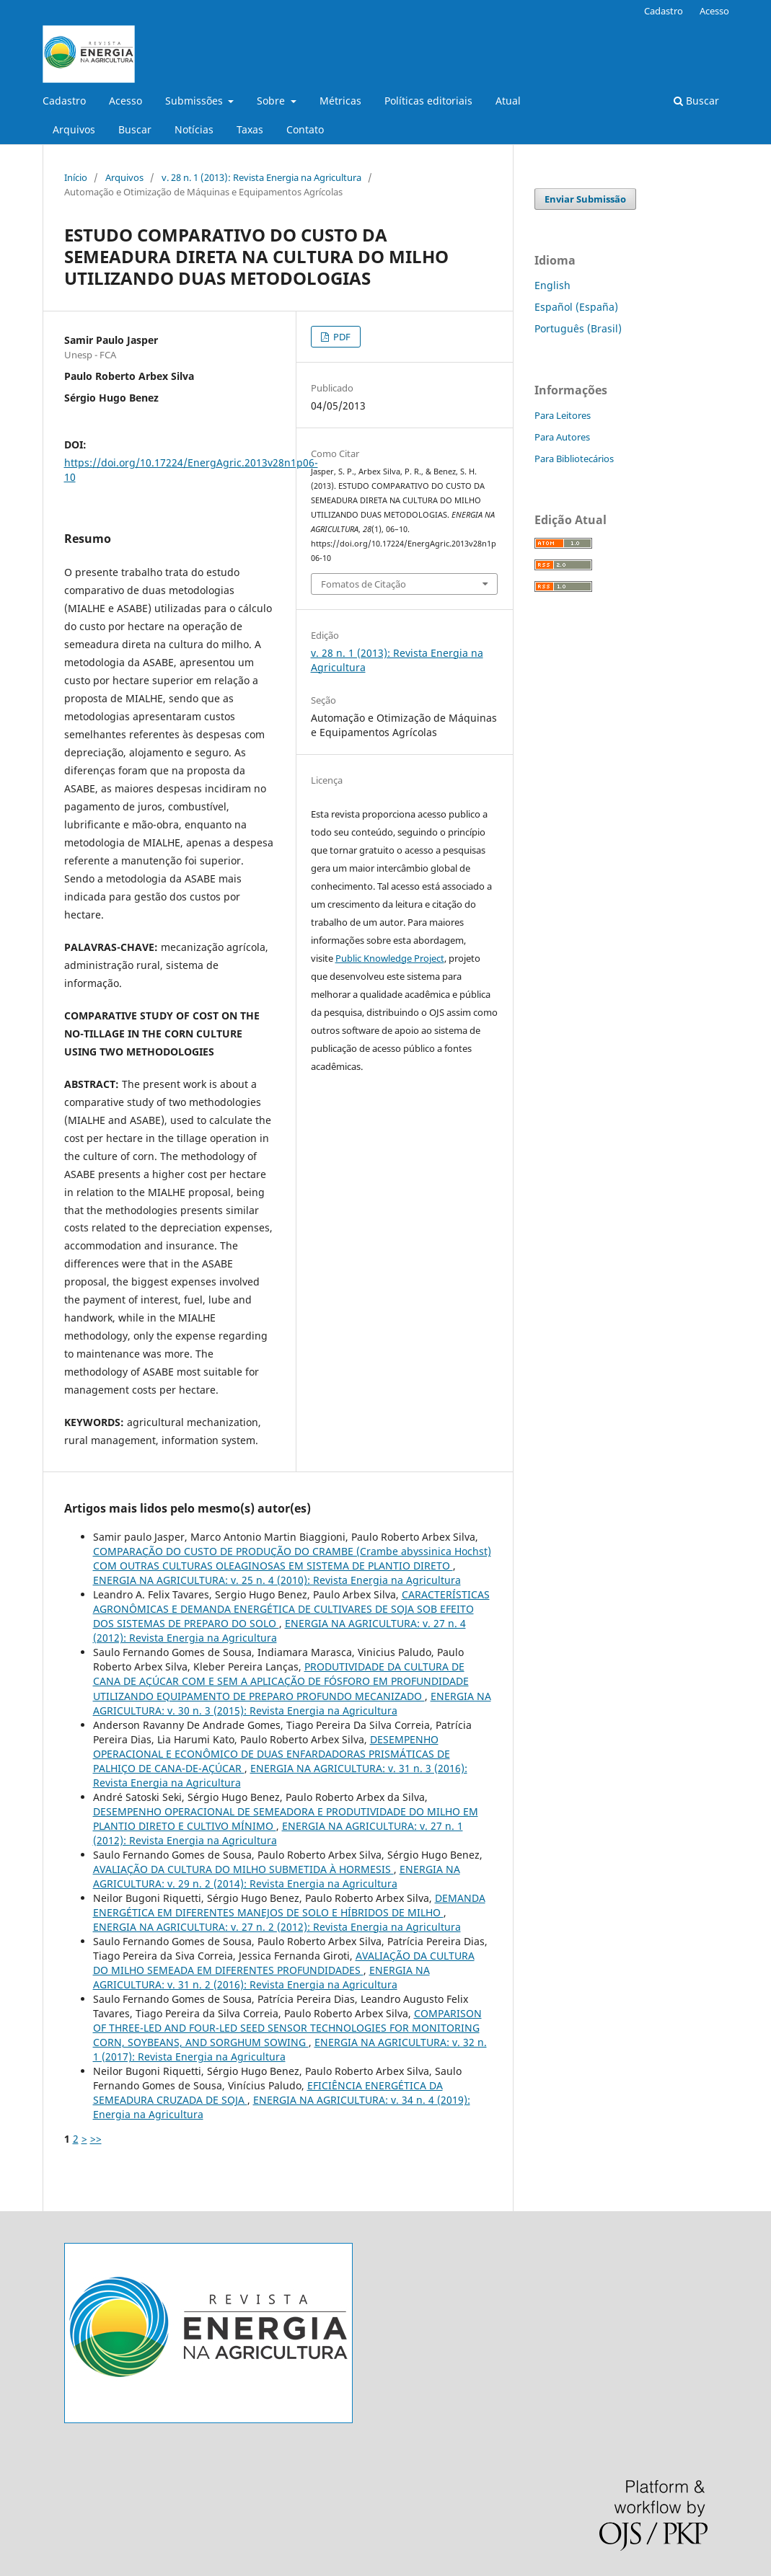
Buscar (134, 129)
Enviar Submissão (585, 198)
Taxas (250, 129)
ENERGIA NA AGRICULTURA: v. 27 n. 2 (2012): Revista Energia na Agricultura (277, 1927)
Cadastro (64, 100)
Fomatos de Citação (363, 583)
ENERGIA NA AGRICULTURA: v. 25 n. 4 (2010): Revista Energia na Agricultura (277, 1580)
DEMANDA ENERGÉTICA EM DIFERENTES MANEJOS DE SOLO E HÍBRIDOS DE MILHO (289, 1905)
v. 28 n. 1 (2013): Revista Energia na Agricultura (261, 177)
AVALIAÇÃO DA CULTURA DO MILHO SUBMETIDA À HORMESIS (243, 1869)
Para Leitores (562, 415)
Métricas (340, 100)
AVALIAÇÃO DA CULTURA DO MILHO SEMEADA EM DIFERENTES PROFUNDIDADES (284, 1963)
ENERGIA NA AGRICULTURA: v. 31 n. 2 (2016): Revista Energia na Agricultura (261, 1977)
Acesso (125, 100)
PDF (341, 336)
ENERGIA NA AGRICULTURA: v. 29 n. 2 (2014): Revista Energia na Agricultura (276, 1876)
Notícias (194, 129)
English (552, 285)
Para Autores (562, 436)
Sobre (272, 100)
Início (75, 177)
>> (96, 2139)
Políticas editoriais (428, 100)
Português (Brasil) (578, 328)
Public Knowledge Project (389, 958)
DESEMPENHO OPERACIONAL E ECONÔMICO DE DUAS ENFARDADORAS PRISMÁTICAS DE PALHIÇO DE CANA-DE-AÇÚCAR (271, 1753)
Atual (508, 100)
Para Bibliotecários (574, 458)
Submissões (195, 100)
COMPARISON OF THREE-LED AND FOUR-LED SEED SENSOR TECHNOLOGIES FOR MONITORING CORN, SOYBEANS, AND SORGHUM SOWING (287, 2027)
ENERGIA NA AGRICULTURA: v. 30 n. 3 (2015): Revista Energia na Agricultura (292, 1703)
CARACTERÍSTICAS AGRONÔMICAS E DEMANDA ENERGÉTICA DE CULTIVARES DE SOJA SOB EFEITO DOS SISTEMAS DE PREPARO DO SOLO (291, 1609)
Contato (305, 129)
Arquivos (74, 129)
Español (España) (576, 307)
